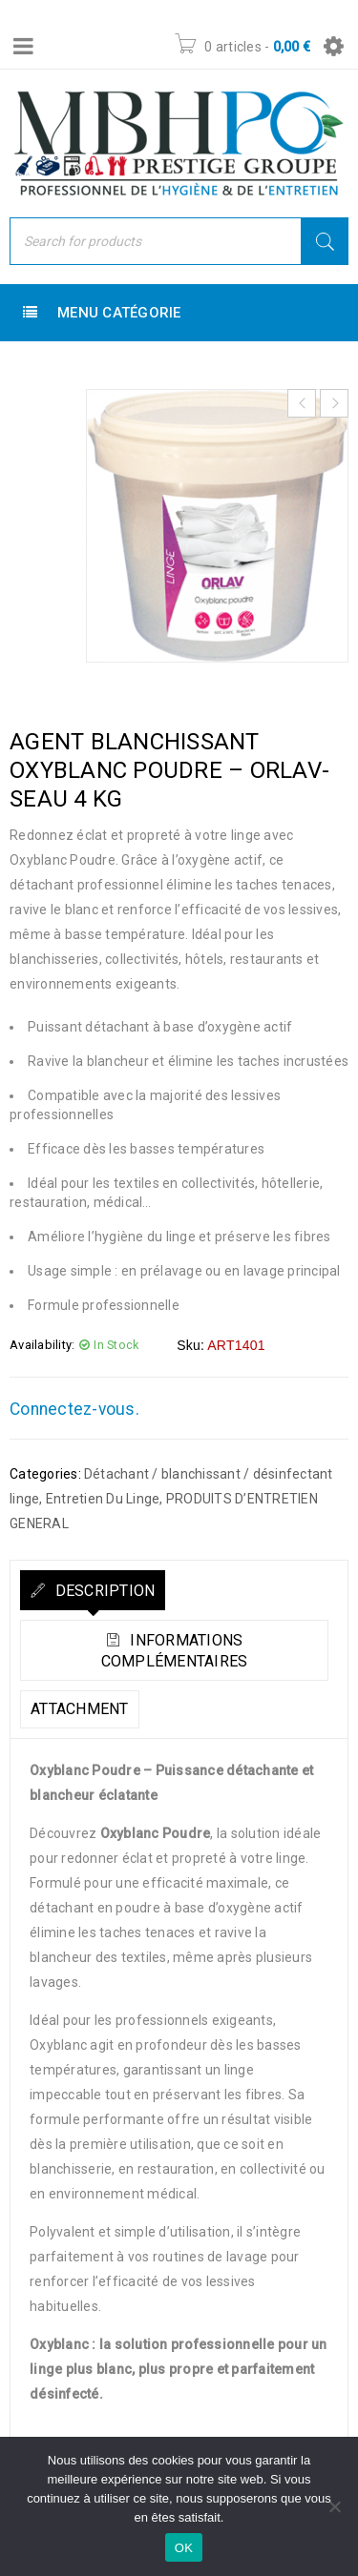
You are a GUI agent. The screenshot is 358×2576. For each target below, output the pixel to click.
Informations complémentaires (174, 1650)
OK (184, 2548)
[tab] (92, 1590)
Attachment (80, 1709)
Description (103, 1591)
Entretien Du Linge (103, 1498)
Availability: (42, 1345)
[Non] (334, 2506)
